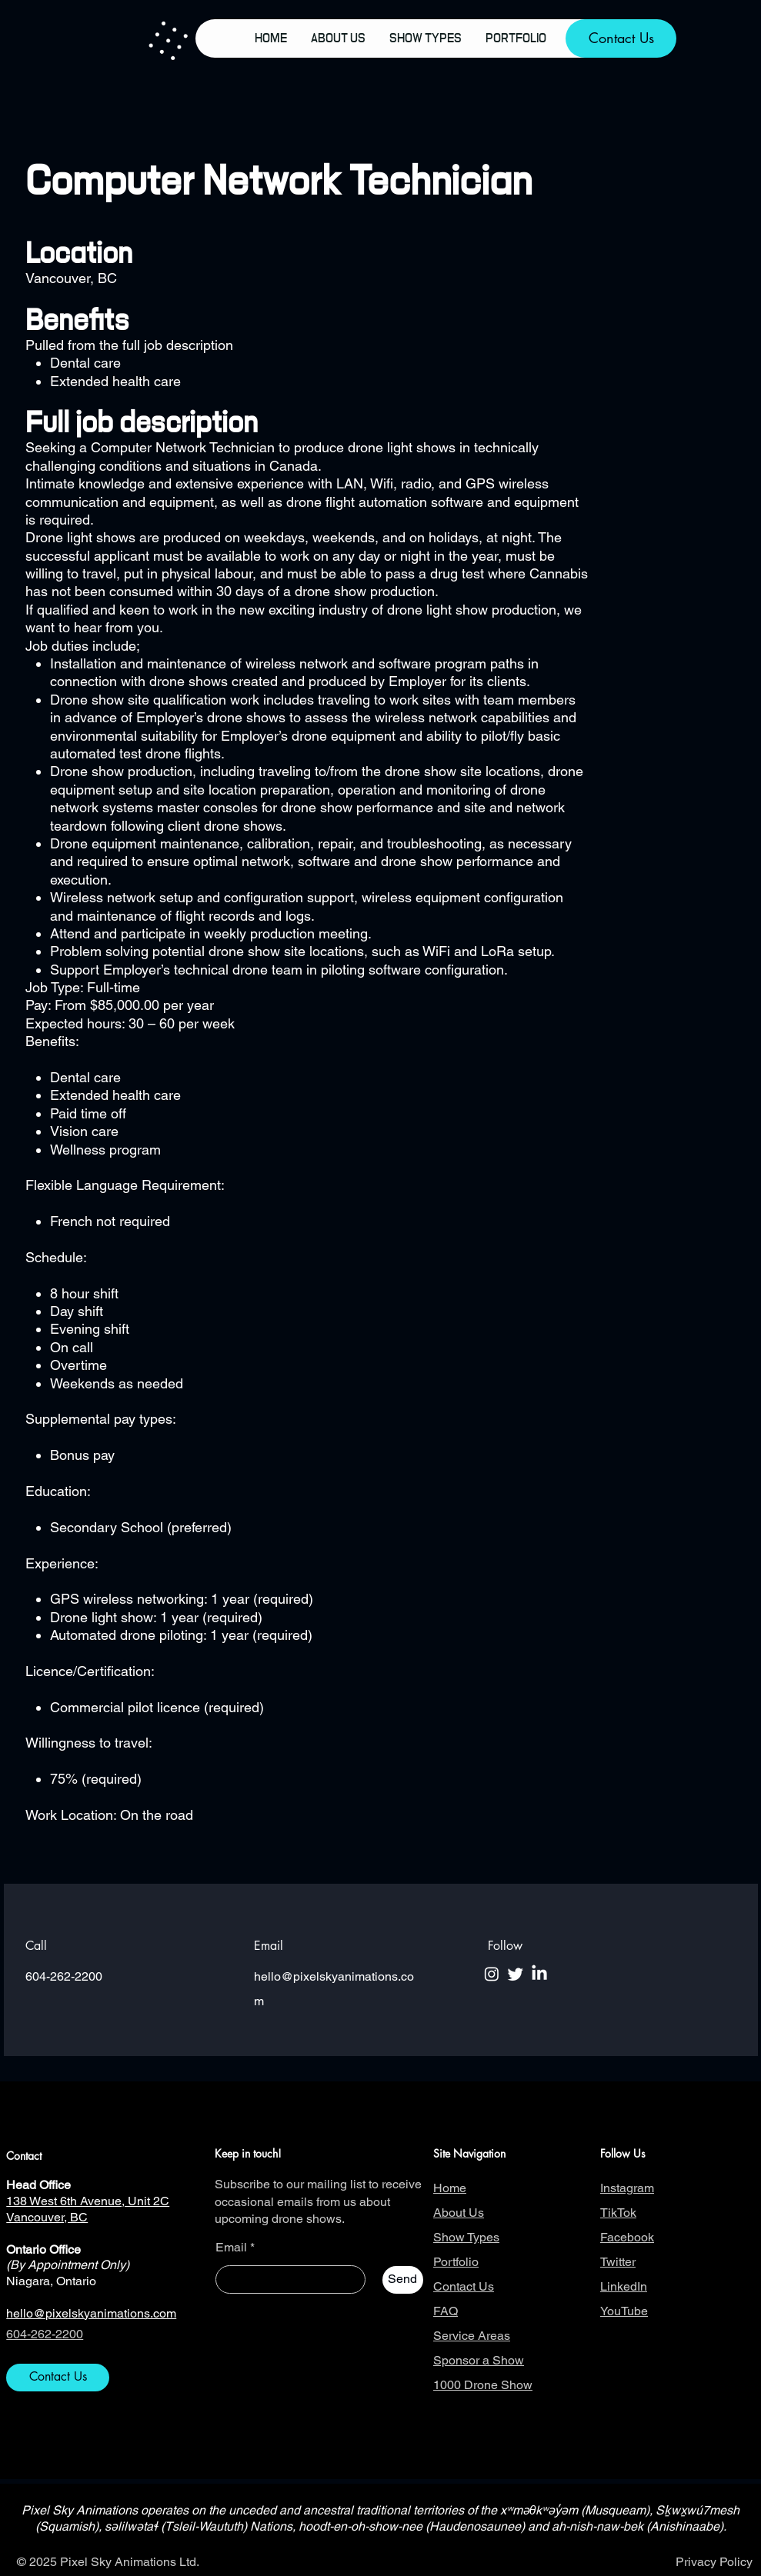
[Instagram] (491, 1973)
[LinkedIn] (539, 1973)
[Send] (402, 2280)
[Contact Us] (621, 38)
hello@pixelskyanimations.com (91, 2313)
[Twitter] (515, 1973)
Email (231, 2247)
